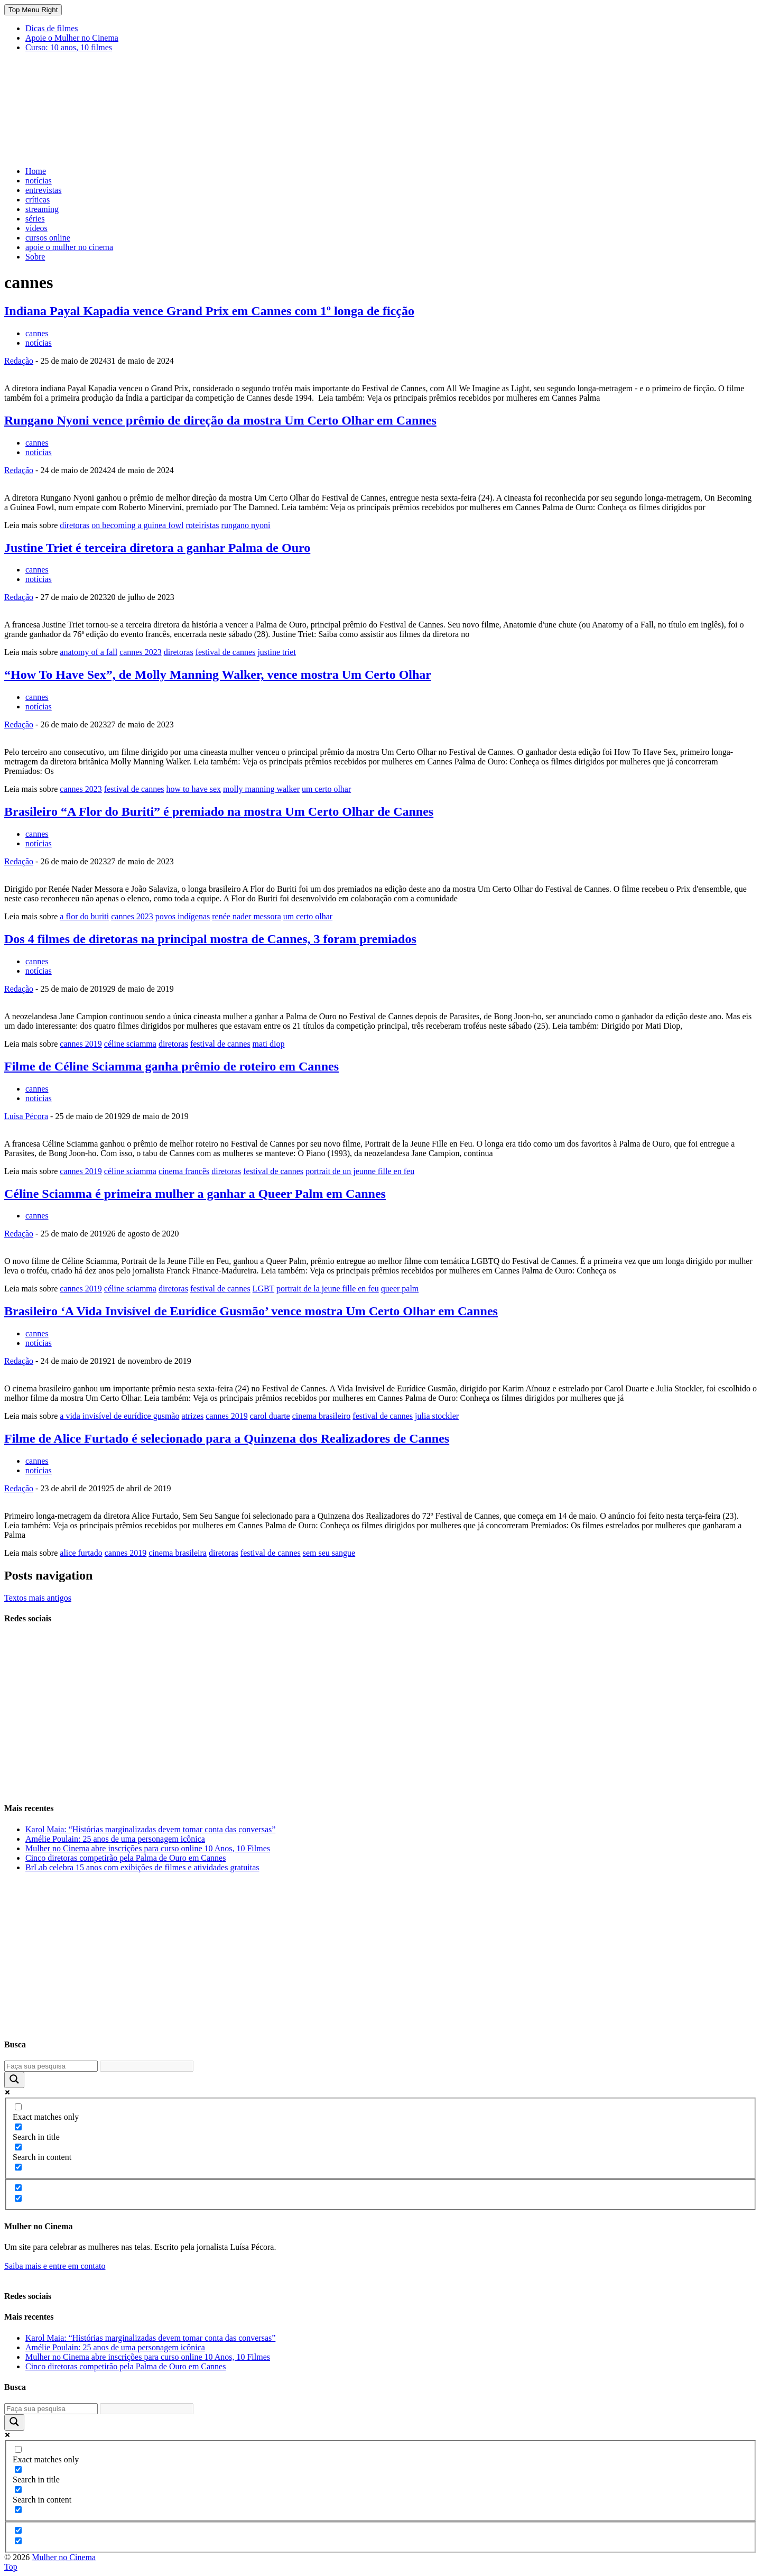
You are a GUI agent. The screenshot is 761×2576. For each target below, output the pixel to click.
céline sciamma (130, 1043)
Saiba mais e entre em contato (54, 2265)
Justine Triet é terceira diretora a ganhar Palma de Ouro (157, 548)
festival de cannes (226, 652)
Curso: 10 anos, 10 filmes (68, 47)
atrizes (192, 1415)
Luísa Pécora (26, 1116)
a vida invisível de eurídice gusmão (119, 1415)
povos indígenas (182, 916)
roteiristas (202, 525)
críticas (37, 199)
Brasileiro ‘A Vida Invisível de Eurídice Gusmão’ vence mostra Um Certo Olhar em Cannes (251, 1311)
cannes (37, 333)
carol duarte (270, 1415)
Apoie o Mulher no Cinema (71, 37)
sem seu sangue (329, 1552)
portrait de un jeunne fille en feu (359, 1171)
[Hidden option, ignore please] (18, 2187)
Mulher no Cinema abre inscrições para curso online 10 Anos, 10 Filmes (147, 1848)
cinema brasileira (178, 1552)
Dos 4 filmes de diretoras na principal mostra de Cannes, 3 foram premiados (210, 939)
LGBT (263, 1288)
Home (35, 171)
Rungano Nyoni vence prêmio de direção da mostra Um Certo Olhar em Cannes (220, 420)
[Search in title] (18, 2126)
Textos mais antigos (37, 1597)
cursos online (47, 237)
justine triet (276, 652)
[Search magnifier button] (14, 2080)
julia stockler (437, 1415)
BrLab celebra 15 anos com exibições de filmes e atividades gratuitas (142, 1867)
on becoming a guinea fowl (137, 525)
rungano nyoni (246, 525)
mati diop (269, 1043)
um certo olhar (326, 788)
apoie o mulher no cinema (69, 247)
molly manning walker (261, 788)
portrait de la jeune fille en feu (327, 1288)
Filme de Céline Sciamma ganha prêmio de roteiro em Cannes (171, 1066)
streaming (42, 209)
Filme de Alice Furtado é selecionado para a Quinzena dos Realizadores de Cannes (226, 1438)
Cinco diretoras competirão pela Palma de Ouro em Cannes (125, 1857)
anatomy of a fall (88, 652)
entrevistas (43, 190)
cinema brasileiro (321, 1415)
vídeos (36, 228)
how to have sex (193, 788)
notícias (38, 180)
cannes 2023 (140, 652)
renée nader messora (246, 916)
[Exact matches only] (18, 2106)
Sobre (35, 256)
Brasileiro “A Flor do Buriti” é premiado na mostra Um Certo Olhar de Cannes (218, 811)
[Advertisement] (196, 132)
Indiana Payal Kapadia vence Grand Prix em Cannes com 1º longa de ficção (209, 311)
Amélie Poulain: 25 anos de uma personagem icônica (115, 1838)
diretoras (74, 525)
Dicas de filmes (51, 28)
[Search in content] (18, 2147)
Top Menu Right (33, 10)
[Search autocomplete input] (146, 2066)
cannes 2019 (81, 1043)
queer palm (400, 1288)
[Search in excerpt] (18, 2167)
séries (34, 218)
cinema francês (184, 1171)
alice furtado (81, 1552)
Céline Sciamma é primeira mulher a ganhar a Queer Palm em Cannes (195, 1194)
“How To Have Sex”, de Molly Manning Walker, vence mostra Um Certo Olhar (217, 674)
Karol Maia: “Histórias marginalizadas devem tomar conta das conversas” (150, 1829)
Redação (18, 360)
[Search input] (51, 2066)
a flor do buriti (84, 916)
